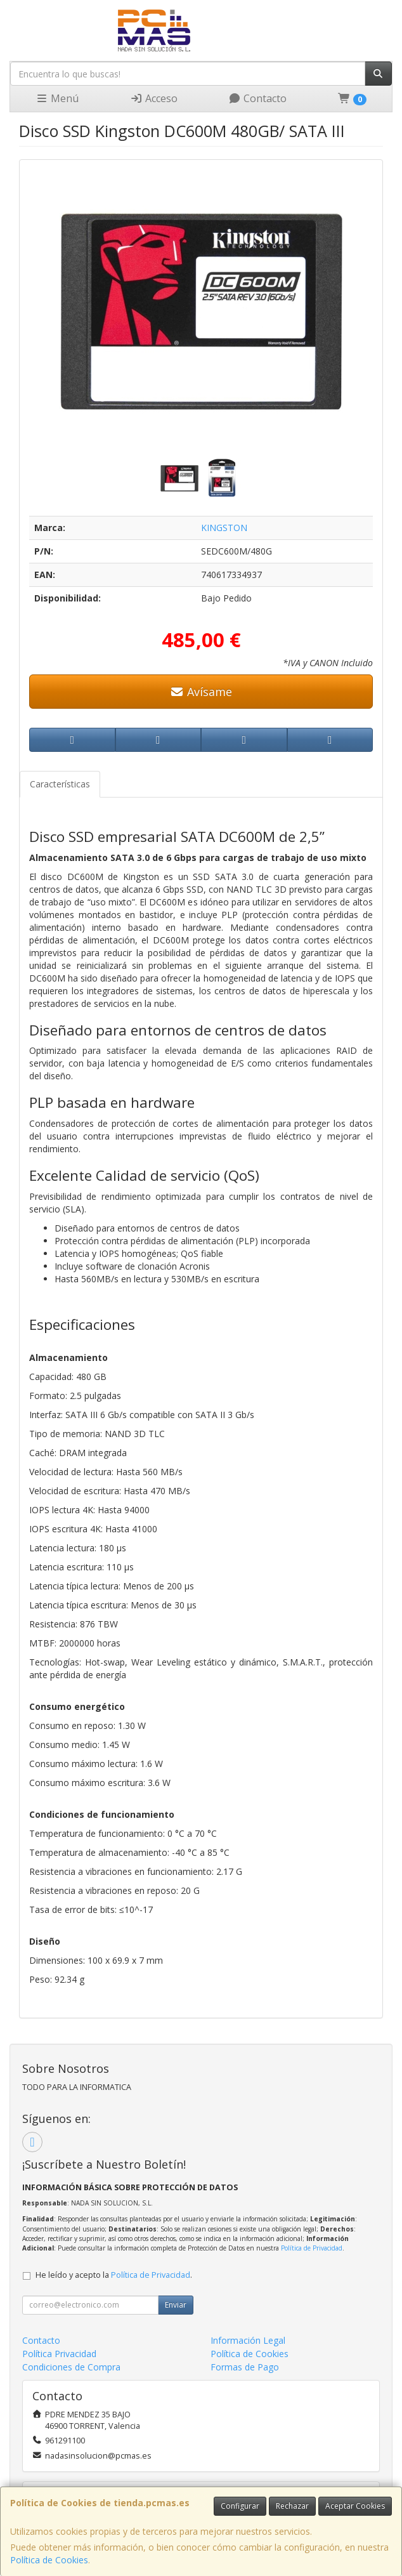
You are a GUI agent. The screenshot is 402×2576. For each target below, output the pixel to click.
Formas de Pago (245, 2367)
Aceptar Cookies (355, 2505)
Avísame (201, 691)
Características (60, 784)
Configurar (240, 2505)
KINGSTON (224, 528)
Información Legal (248, 2340)
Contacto (257, 98)
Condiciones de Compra (71, 2367)
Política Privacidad (59, 2354)
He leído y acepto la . (114, 2275)
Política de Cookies (49, 2560)
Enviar (175, 2304)
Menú (57, 98)
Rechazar (292, 2505)
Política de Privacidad (311, 2248)
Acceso (154, 98)
